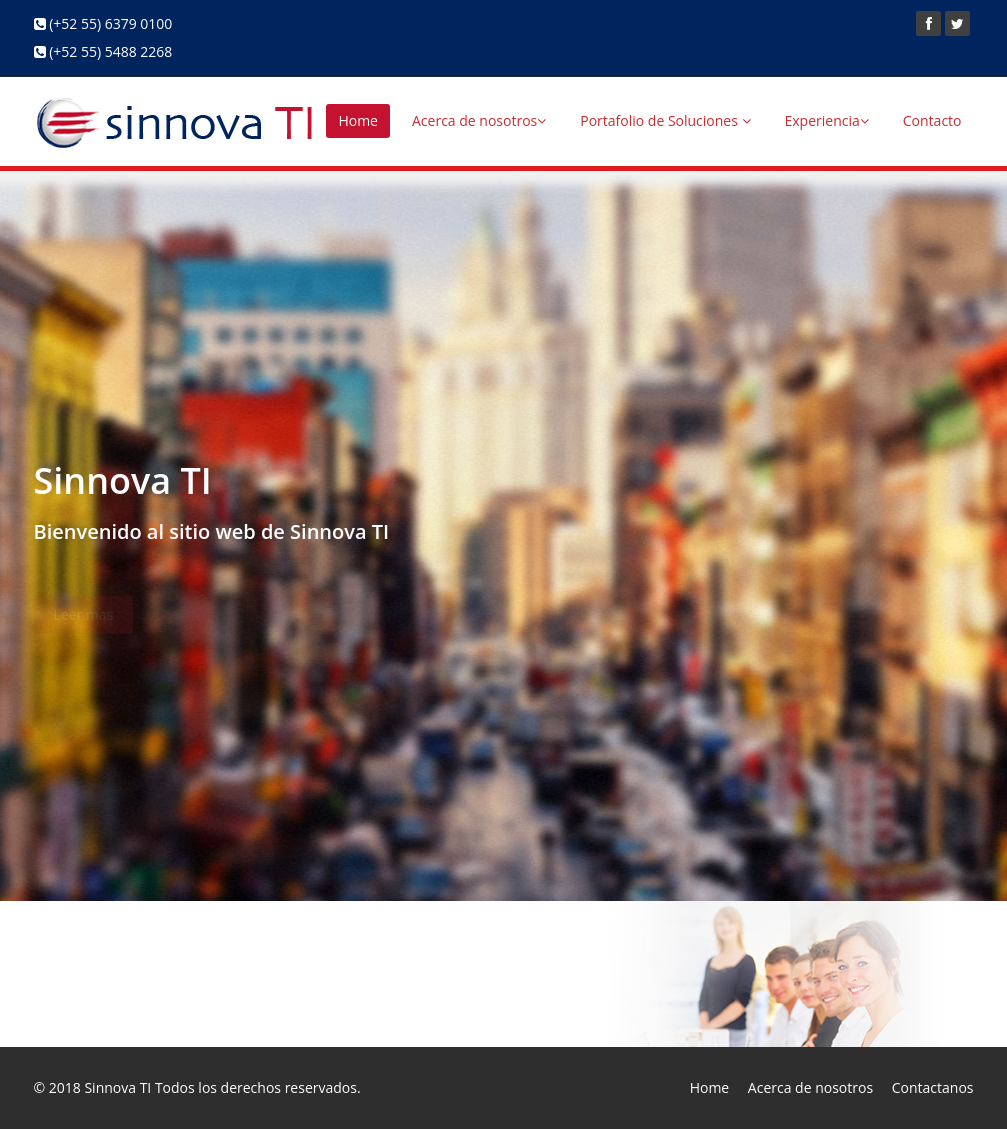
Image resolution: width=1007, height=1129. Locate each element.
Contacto (932, 120)
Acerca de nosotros (479, 120)
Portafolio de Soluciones (665, 120)
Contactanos (933, 1087)
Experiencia (827, 120)
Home (358, 120)
